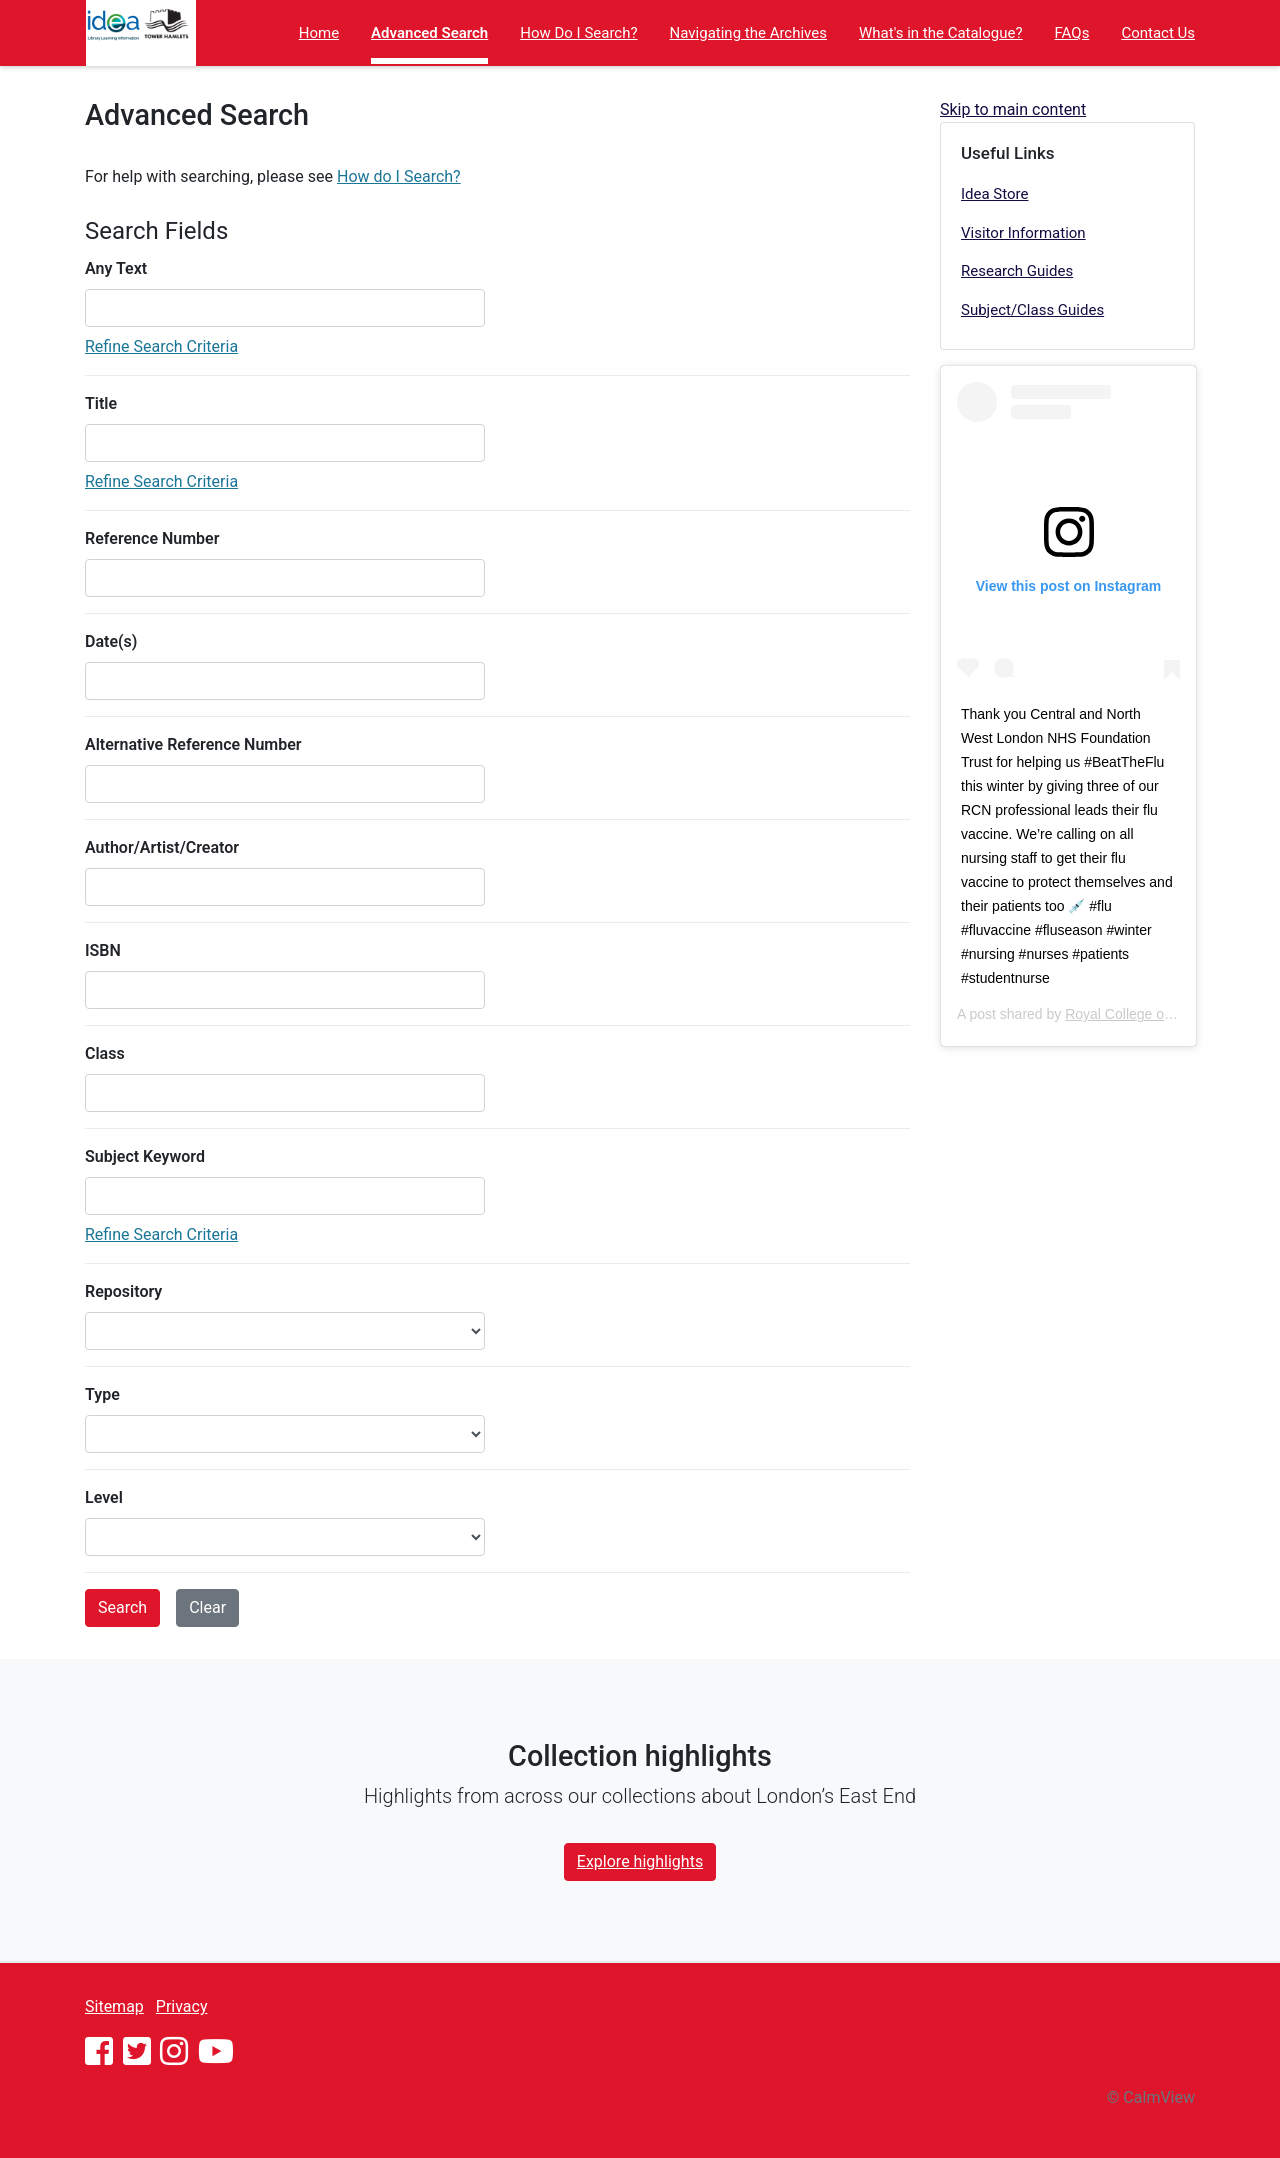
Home (319, 33)
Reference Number (152, 538)
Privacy (182, 2006)
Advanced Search (429, 33)
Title (101, 403)
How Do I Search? (578, 33)
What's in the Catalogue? (941, 33)
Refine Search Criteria (161, 346)
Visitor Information (1023, 233)
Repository (123, 1291)
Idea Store (995, 194)
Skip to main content (1013, 109)
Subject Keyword (145, 1156)
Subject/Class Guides (1032, 310)
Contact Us (1158, 33)
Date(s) (111, 641)
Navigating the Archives (748, 33)
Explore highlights (640, 1861)
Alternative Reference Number (193, 744)
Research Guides (1017, 271)
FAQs (1072, 33)
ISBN (103, 950)
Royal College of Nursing (1142, 1014)
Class (105, 1053)
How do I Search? (399, 176)
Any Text (116, 268)
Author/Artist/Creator (162, 847)
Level (104, 1497)
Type (102, 1394)
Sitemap (114, 2006)
